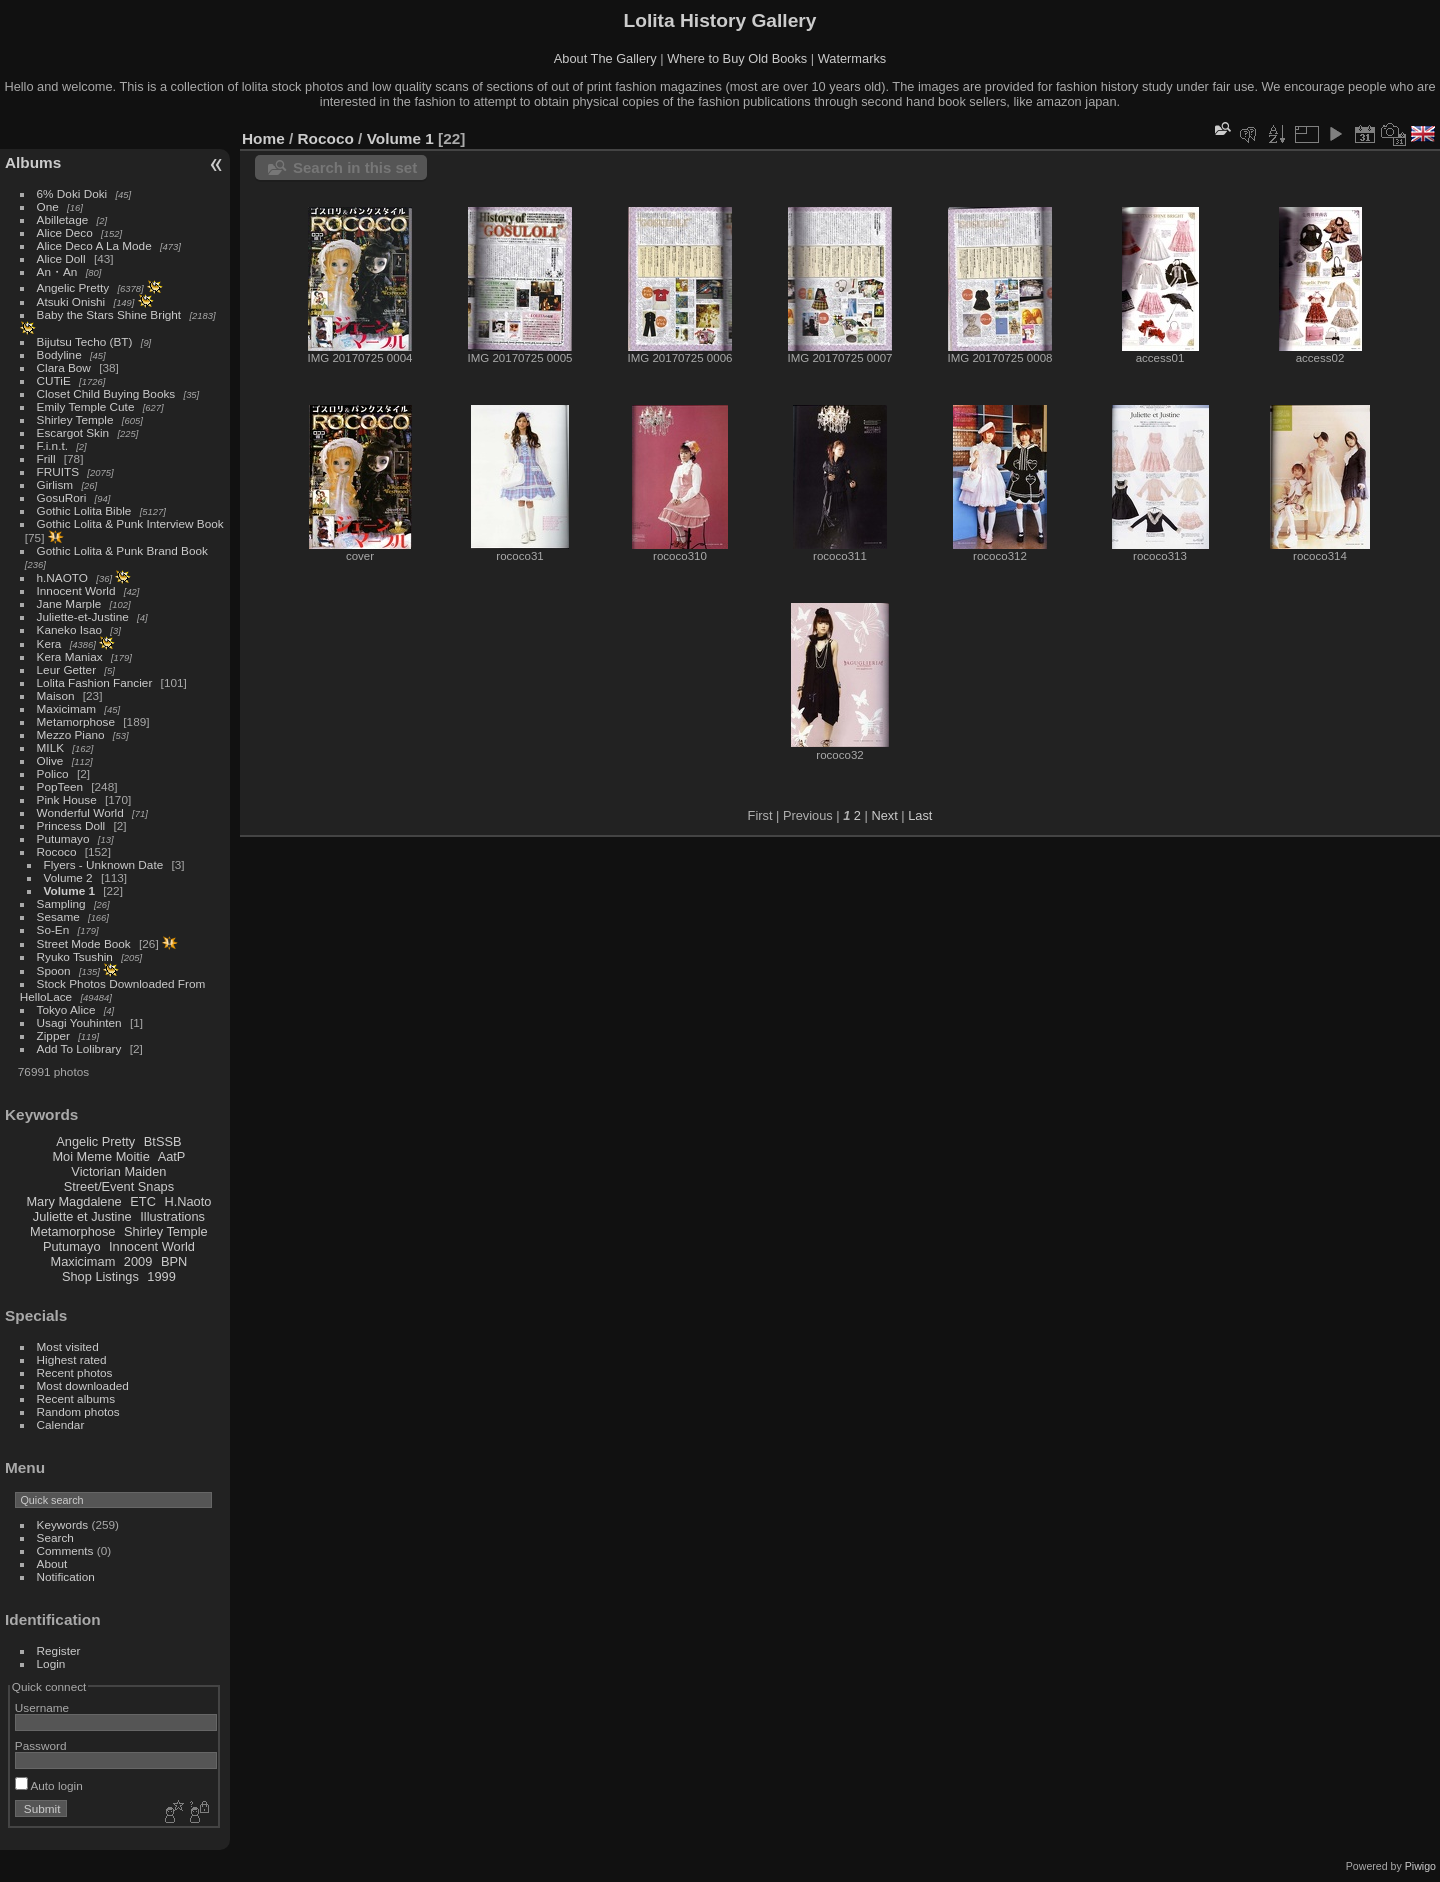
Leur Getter (67, 669)
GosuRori (62, 497)
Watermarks (852, 58)
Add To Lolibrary (79, 1048)
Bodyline (59, 354)
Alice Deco (65, 232)
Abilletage (63, 219)
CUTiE (54, 380)
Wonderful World (80, 812)
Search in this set (355, 167)
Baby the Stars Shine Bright (109, 314)
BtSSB (163, 1141)
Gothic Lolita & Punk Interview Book (130, 523)
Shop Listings (100, 1276)
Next (884, 815)
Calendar (61, 1424)
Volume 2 (68, 877)
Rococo (57, 851)
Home (263, 138)
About (52, 1563)
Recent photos (75, 1372)
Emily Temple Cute (86, 406)
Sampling (61, 903)
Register (59, 1650)
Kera (49, 643)
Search (55, 1537)
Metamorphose (76, 721)
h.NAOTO (62, 577)
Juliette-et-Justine (83, 616)
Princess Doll (71, 825)
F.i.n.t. (52, 445)
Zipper (53, 1035)
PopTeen (60, 786)
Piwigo (1420, 1866)
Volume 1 (69, 890)
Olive (50, 760)
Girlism (55, 484)
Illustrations (172, 1216)
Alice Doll (61, 258)
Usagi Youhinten (79, 1022)
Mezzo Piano (71, 734)
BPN (174, 1261)
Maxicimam (66, 708)
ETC (143, 1201)
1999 (161, 1276)
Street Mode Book (84, 943)
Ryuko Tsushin (75, 956)
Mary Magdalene (73, 1201)
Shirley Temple (75, 419)
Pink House (67, 799)
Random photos (78, 1411)
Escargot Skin (73, 432)
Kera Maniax (70, 656)
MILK (50, 747)
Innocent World (76, 590)
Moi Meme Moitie (100, 1156)
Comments (65, 1550)
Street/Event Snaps (119, 1186)
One (48, 206)
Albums (33, 162)
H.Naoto (187, 1201)
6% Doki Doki (72, 193)
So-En (53, 929)
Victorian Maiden (118, 1171)
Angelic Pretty (73, 287)
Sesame (58, 916)
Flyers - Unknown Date (104, 864)
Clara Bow (64, 367)
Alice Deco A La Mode (94, 245)
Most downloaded (83, 1385)
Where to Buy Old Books (737, 58)
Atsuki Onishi (71, 301)
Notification (66, 1576)
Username (42, 1707)
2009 (138, 1261)
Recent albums (76, 1398)
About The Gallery (605, 58)
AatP (172, 1156)
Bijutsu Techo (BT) (85, 341)
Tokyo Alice (66, 1009)
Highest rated (72, 1359)
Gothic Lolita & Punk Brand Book (122, 550)
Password (41, 1745)
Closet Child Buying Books (106, 393)
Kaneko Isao (69, 629)
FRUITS (58, 471)
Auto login (49, 1785)
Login (51, 1663)
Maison (56, 695)
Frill (46, 458)
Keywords (63, 1524)
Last (920, 815)
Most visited (68, 1346)
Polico (53, 773)
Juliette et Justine (82, 1216)
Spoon (54, 970)
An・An (57, 271)
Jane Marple (69, 603)
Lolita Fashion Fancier (95, 682)
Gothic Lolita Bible (84, 510)
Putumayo (63, 838)
